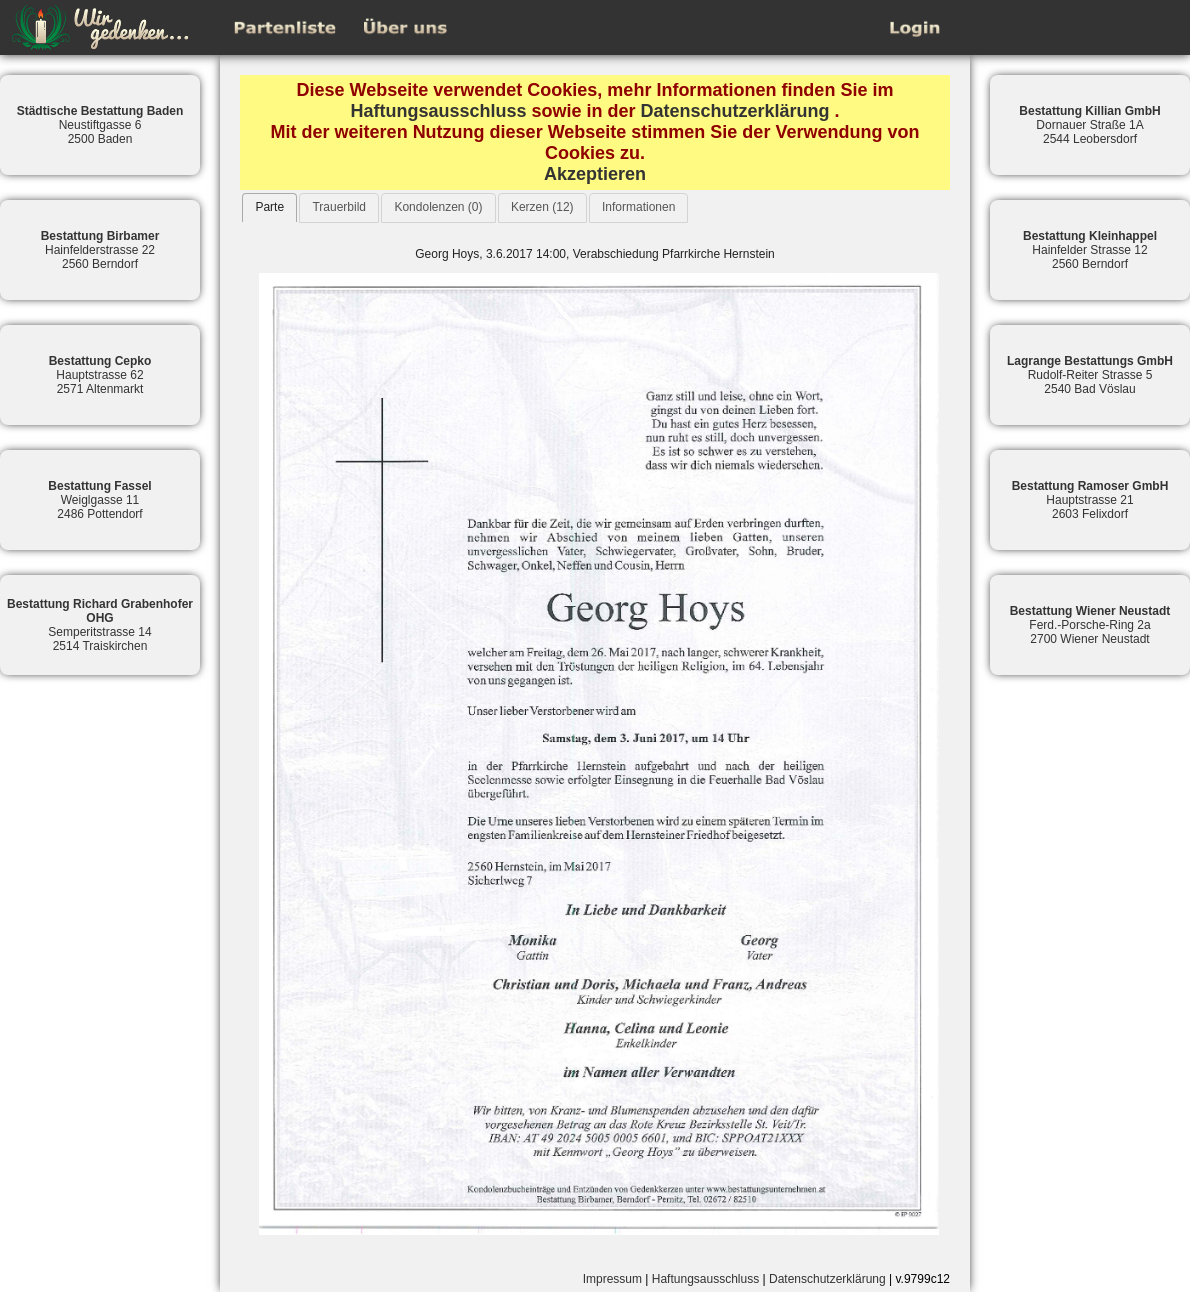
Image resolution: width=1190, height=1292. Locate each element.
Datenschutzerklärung (735, 111)
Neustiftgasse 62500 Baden (100, 125)
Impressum (612, 1279)
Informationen (638, 207)
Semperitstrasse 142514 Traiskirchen (100, 625)
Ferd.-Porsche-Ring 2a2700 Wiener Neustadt (1090, 625)
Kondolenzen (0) (438, 207)
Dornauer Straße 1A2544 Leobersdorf (1089, 125)
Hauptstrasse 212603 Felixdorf (1090, 500)
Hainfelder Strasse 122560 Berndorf (1090, 250)
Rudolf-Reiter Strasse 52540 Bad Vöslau (1090, 375)
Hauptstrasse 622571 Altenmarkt (100, 375)
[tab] (269, 207)
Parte (269, 207)
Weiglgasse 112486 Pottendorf (99, 500)
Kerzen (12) (542, 207)
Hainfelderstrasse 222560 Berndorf (100, 250)
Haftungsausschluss (438, 111)
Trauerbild (339, 207)
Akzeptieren (595, 174)
